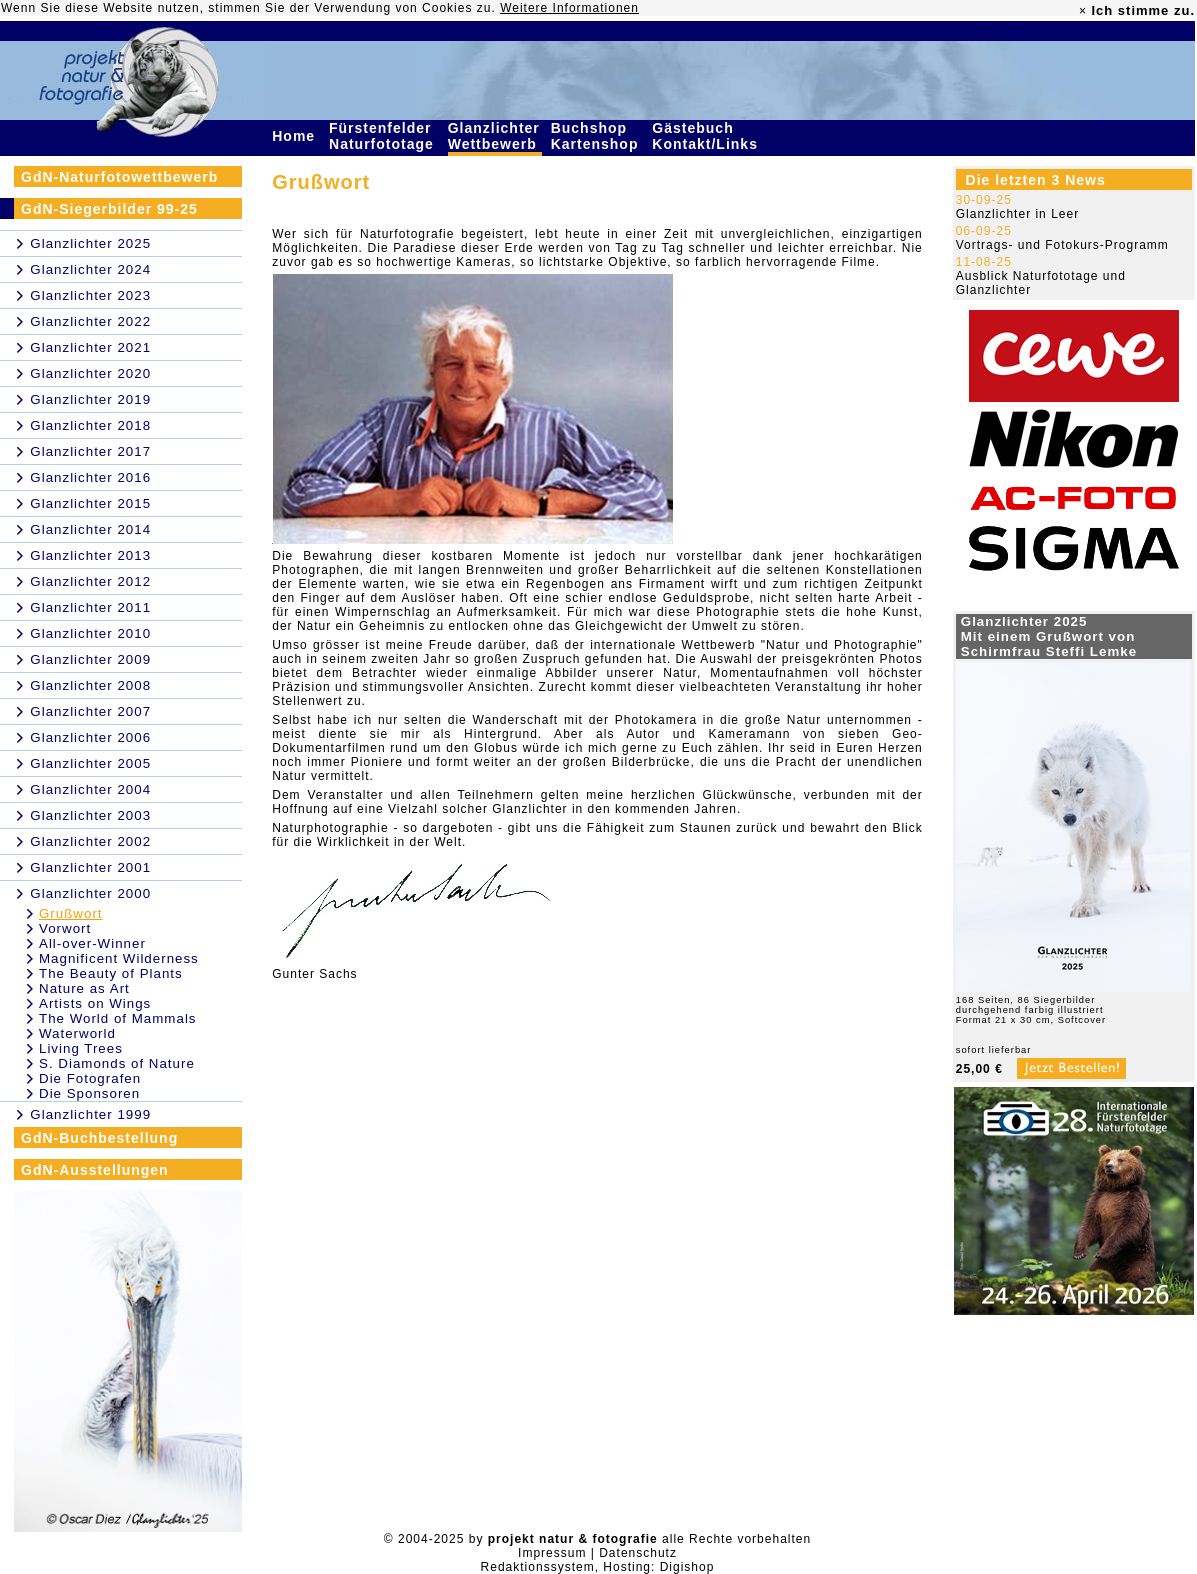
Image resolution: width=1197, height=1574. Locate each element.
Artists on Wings (95, 1003)
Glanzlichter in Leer (1017, 214)
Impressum (552, 1553)
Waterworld (77, 1033)
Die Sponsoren (89, 1093)
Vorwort (65, 928)
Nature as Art (84, 988)
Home (296, 136)
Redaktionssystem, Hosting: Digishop (598, 1567)
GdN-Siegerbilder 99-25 (109, 209)
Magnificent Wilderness (119, 958)
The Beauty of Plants (111, 973)
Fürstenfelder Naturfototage (384, 136)
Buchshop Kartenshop (597, 136)
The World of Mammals (118, 1018)
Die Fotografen (90, 1078)
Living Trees (81, 1048)
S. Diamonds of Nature (117, 1063)
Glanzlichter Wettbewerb (495, 136)
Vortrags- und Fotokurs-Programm (1062, 245)
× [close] (1083, 11)
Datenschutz (638, 1553)
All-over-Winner (92, 943)
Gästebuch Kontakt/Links (707, 136)
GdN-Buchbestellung (99, 1138)
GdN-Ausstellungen (95, 1170)
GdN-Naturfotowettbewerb (119, 177)
